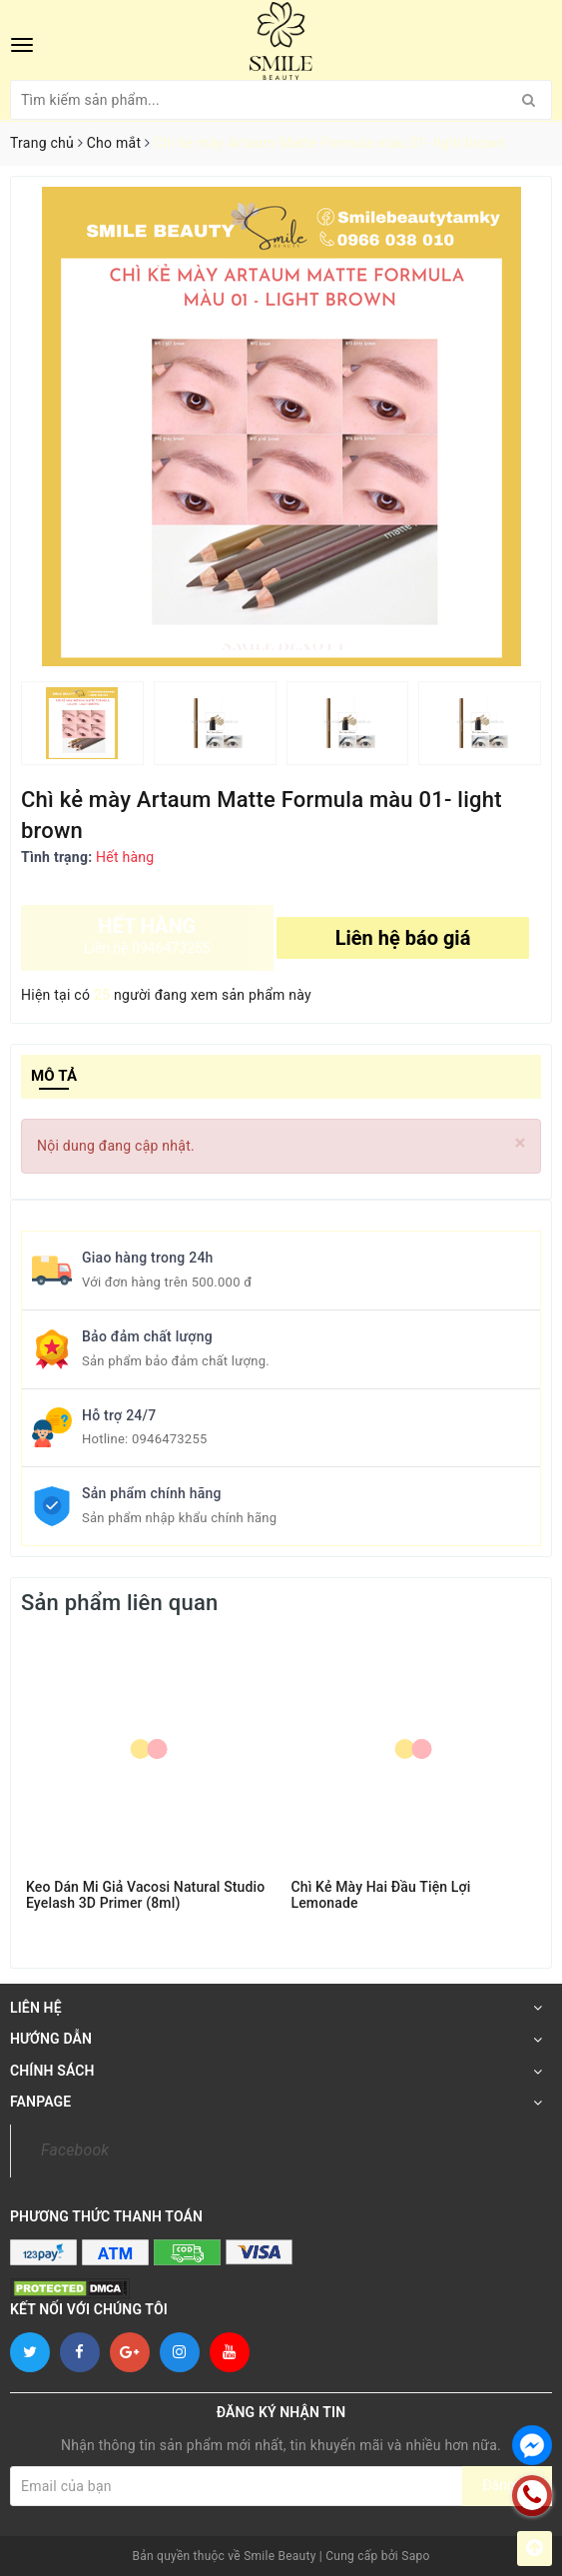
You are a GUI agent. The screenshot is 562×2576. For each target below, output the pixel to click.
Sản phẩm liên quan (119, 1602)
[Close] (520, 1143)
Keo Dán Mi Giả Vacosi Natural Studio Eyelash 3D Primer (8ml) (145, 1895)
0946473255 (170, 1438)
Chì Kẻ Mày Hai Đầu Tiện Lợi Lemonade (381, 1895)
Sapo (415, 2556)
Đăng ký (507, 2485)
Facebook (75, 2150)
